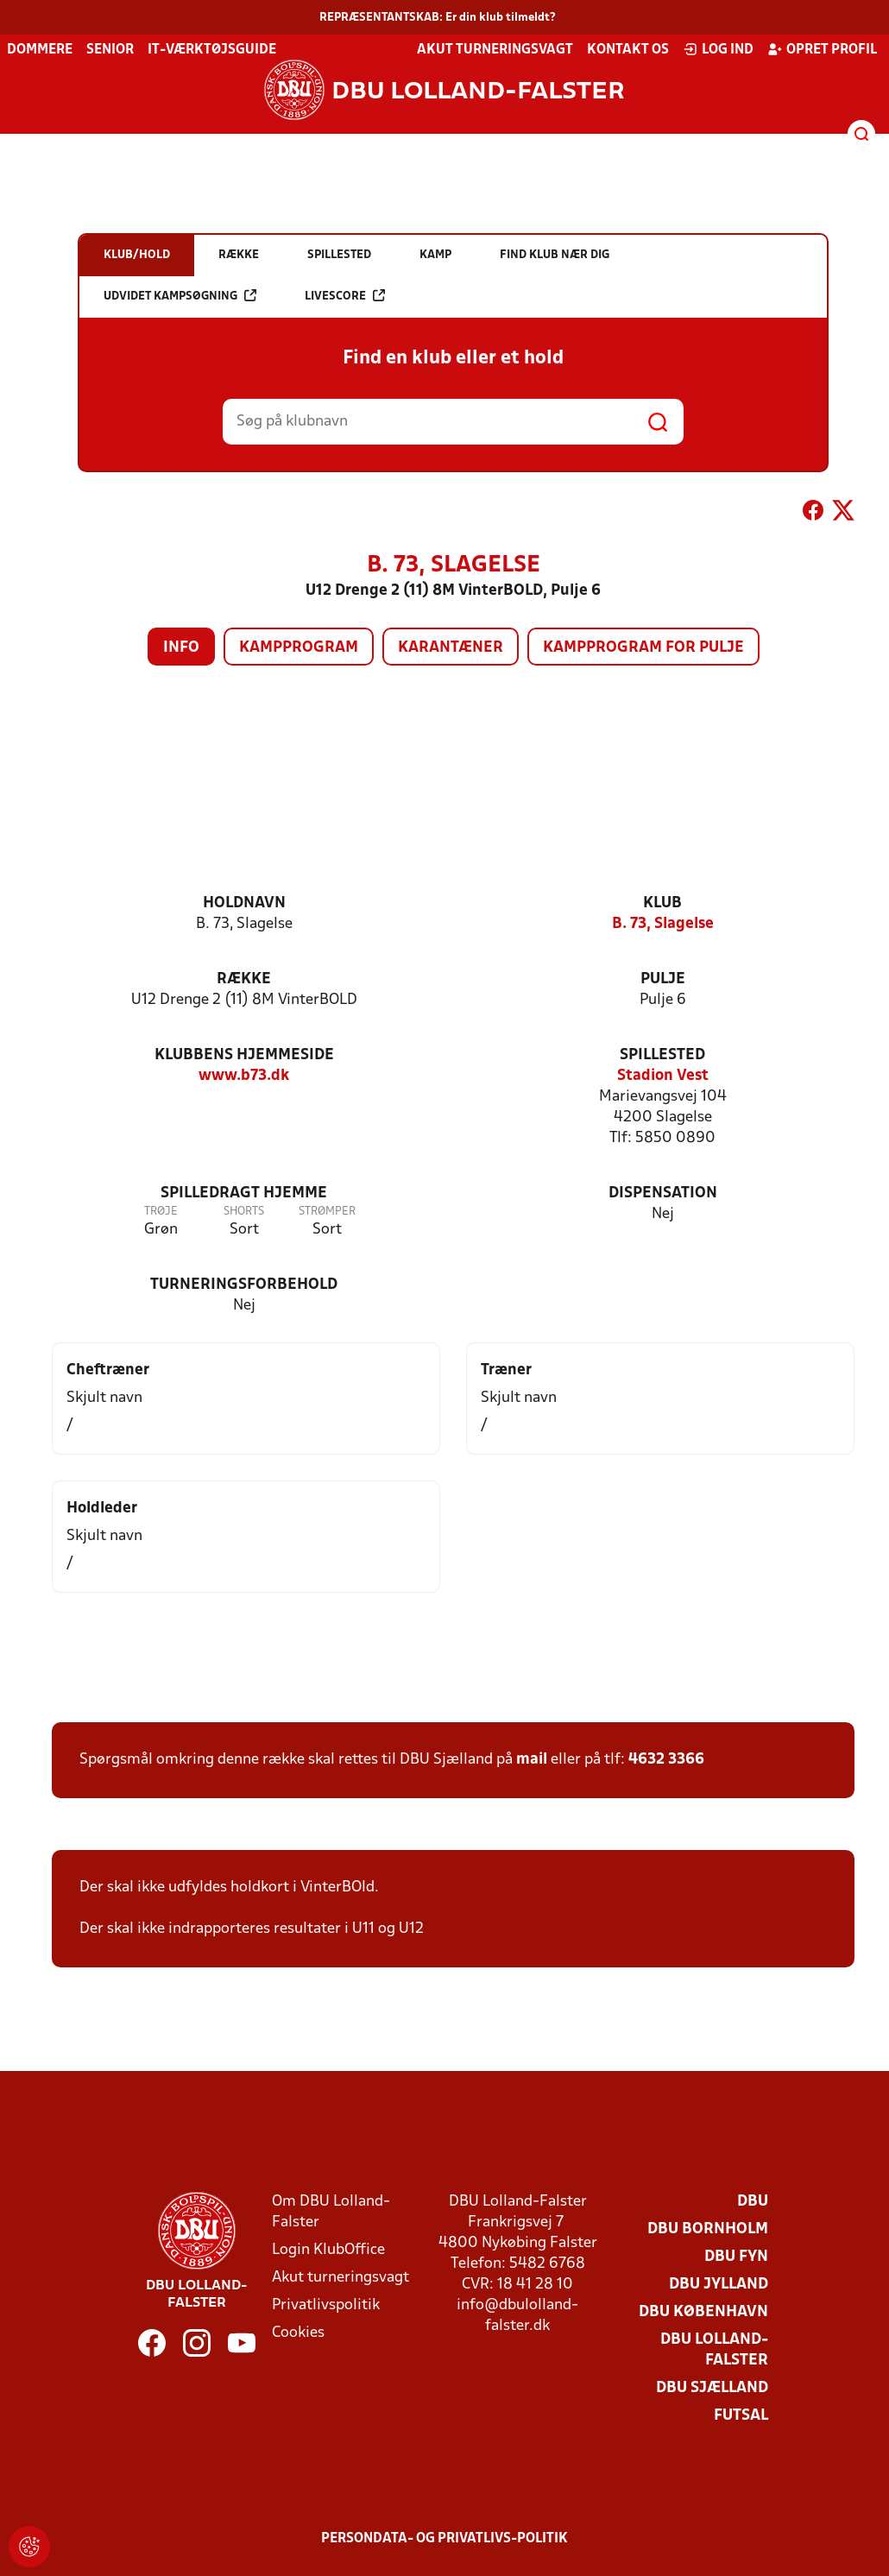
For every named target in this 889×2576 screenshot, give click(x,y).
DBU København (703, 2312)
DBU (752, 2201)
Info (181, 648)
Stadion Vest (663, 1076)
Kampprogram (298, 648)
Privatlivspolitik (326, 2305)
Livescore (345, 295)
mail (531, 1759)
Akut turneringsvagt (495, 50)
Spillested (662, 1055)
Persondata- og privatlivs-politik (444, 2539)
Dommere (40, 50)
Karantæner (450, 648)
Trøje (161, 1211)
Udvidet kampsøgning (180, 295)
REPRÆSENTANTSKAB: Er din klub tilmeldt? (437, 17)
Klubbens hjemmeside (244, 1055)
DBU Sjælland (712, 2388)
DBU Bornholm (707, 2229)
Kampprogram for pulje (643, 648)
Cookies (298, 2333)
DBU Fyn (736, 2257)
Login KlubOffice (328, 2250)
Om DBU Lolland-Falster (331, 2212)
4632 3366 (666, 1759)
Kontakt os (628, 50)
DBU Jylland (718, 2284)
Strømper (327, 1211)
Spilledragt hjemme (244, 1193)
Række (244, 979)
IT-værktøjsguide (212, 50)
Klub (662, 903)
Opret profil (822, 49)
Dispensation (662, 1193)
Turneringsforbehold (243, 1285)
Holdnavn (244, 903)
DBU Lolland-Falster (714, 2350)
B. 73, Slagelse (663, 924)
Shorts (244, 1211)
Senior (110, 50)
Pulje (662, 979)
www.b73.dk (244, 1076)
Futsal (741, 2416)
